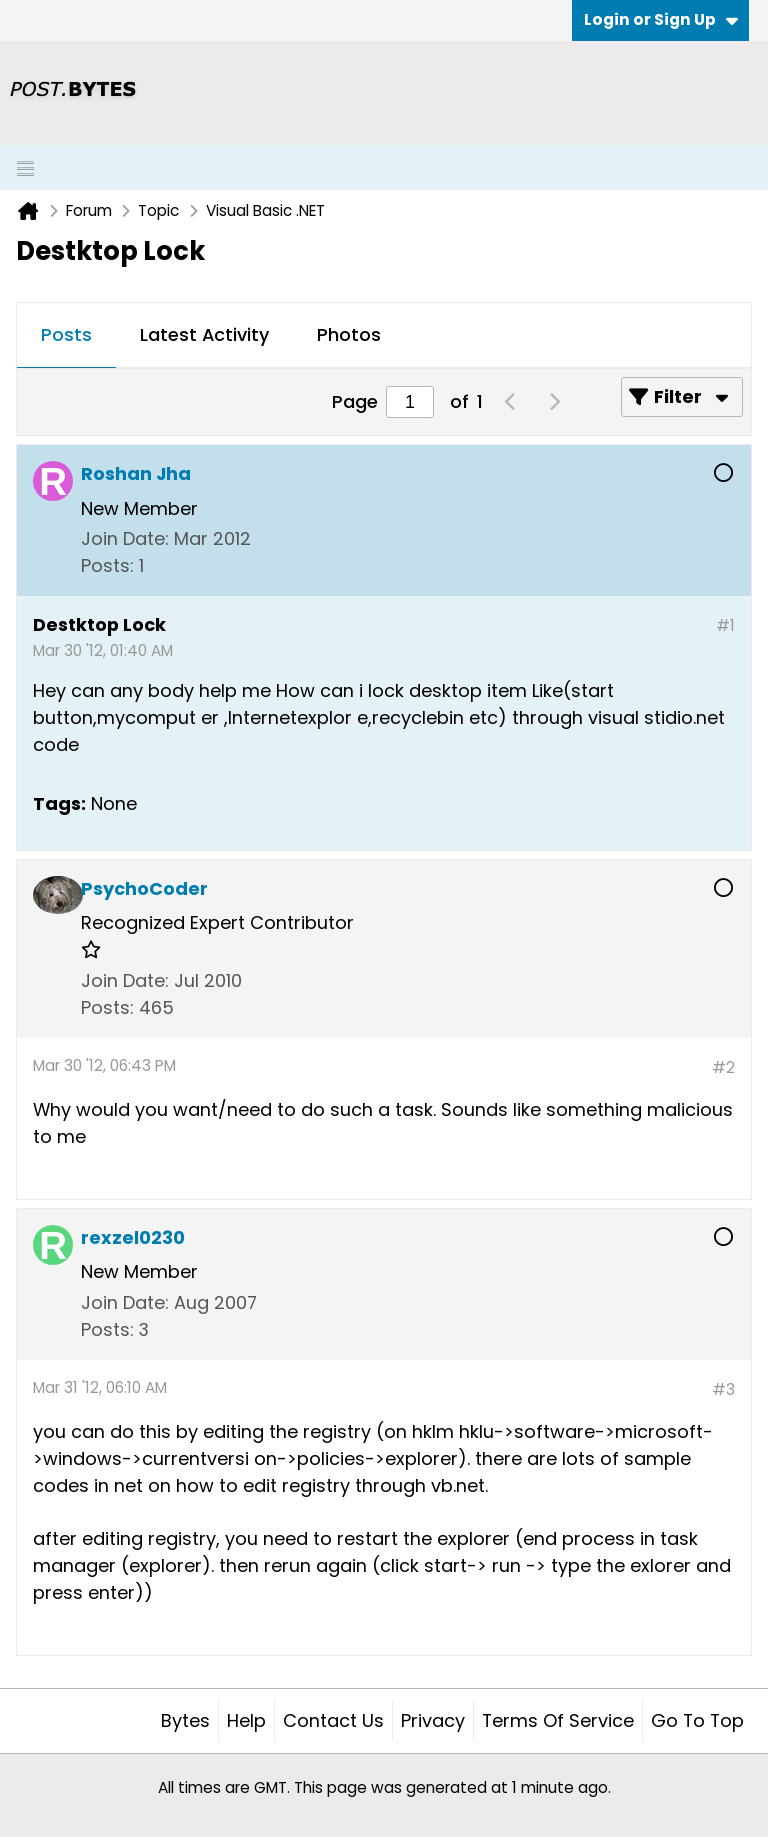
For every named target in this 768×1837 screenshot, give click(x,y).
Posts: (107, 565)
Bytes (185, 1720)
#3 (723, 1389)
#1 (725, 625)
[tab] (66, 336)
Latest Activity (204, 334)
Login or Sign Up (661, 19)
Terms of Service (558, 1720)
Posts (66, 334)
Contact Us (333, 1720)
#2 (723, 1067)
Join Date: (125, 538)
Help (246, 1720)
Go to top (697, 1720)
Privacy (433, 1720)
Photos (349, 334)
